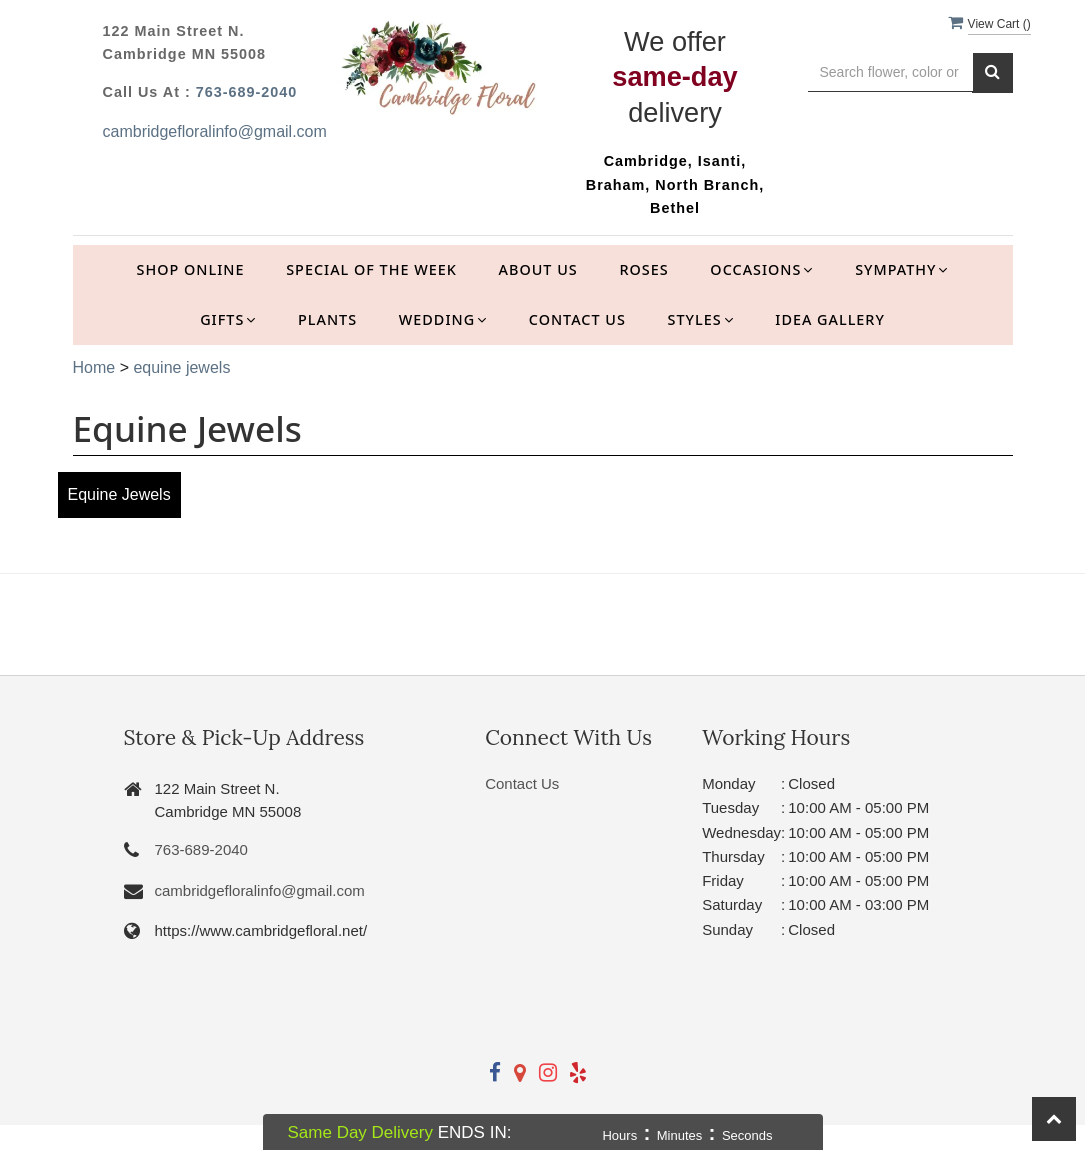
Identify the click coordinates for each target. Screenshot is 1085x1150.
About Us (538, 269)
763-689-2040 (247, 92)
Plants (327, 319)
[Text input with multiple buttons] (890, 72)
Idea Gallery (830, 319)
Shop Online (191, 269)
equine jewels (181, 367)
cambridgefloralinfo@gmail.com (215, 131)
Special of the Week (371, 269)
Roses (643, 269)
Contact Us (577, 319)
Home (94, 367)
